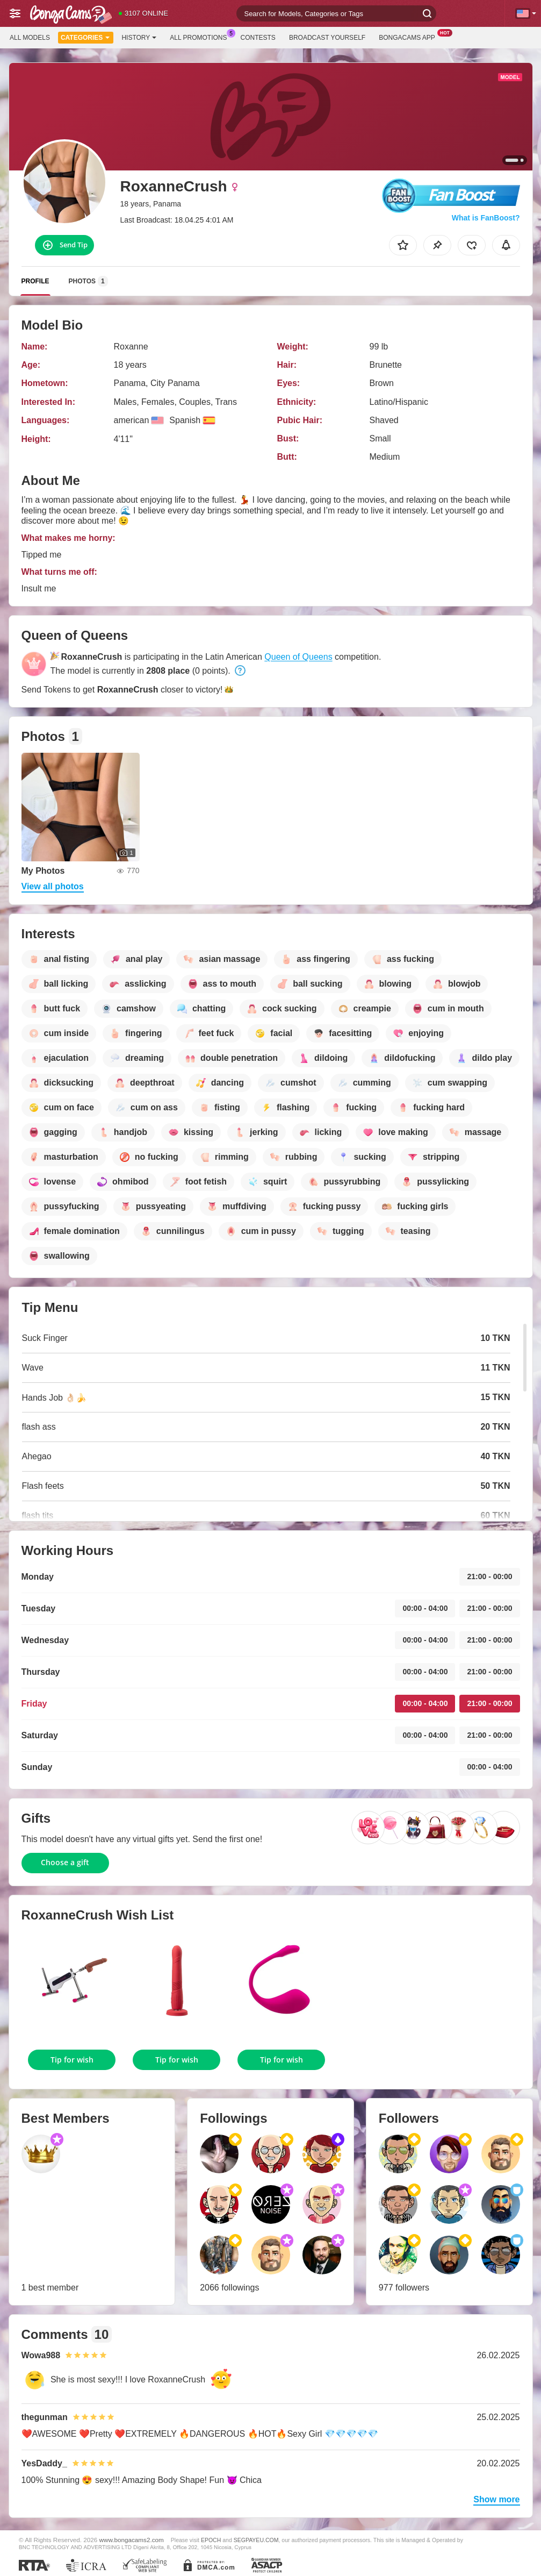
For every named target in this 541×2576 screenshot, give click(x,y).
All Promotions (201, 36)
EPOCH (211, 2540)
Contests (258, 37)
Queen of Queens (298, 656)
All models (30, 37)
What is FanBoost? (486, 217)
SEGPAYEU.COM (256, 2540)
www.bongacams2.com (131, 2539)
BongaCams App (410, 36)
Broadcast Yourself (327, 37)
